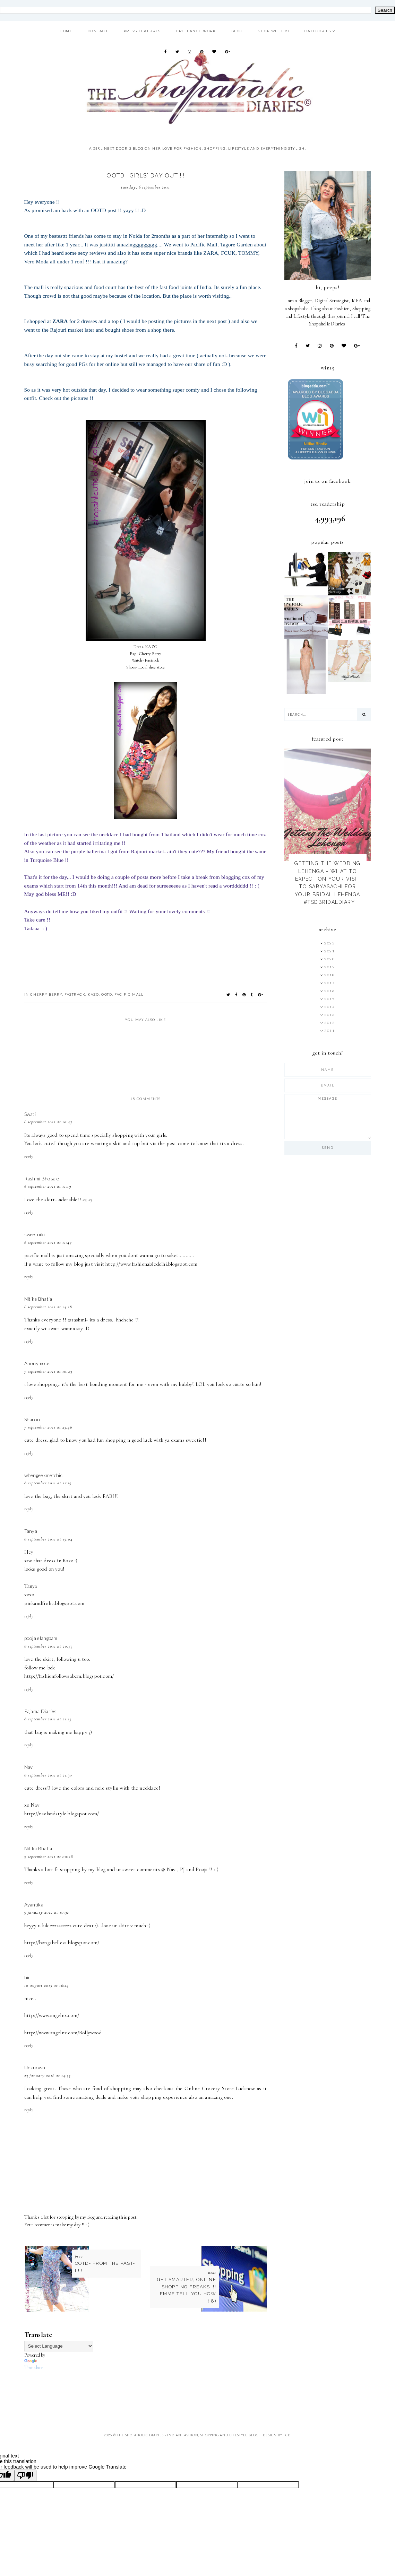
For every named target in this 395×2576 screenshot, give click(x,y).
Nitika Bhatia (38, 1299)
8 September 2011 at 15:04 (48, 1539)
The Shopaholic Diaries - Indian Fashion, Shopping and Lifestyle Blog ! (189, 2435)
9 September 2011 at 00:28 (48, 1856)
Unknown (34, 2067)
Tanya (30, 1531)
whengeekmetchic (43, 1475)
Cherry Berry (46, 994)
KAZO (93, 994)
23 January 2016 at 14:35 (47, 2075)
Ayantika (33, 1904)
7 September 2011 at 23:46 (48, 1427)
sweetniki (34, 1234)
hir (27, 1977)
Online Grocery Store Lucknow (219, 2088)
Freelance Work (196, 31)
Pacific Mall (128, 994)
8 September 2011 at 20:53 (48, 1646)
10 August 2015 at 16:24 (46, 1985)
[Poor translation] (25, 2475)
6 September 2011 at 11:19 (47, 1186)
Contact (98, 31)
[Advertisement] (150, 2387)
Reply (29, 1156)
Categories (317, 31)
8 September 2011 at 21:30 (48, 1775)
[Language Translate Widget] (58, 2346)
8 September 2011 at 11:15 (47, 1483)
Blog (237, 31)
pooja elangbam (41, 1638)
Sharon (32, 1419)
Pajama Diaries (40, 1711)
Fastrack (75, 994)
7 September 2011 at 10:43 (48, 1371)
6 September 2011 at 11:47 (48, 1242)
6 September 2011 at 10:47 (48, 1122)
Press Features (142, 31)
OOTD (106, 994)
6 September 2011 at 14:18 (48, 1307)
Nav (28, 1767)
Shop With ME (274, 31)
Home (66, 31)
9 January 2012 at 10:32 (46, 1912)
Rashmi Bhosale (41, 1178)
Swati (30, 1114)
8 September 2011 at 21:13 (47, 1719)
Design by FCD (277, 2435)
